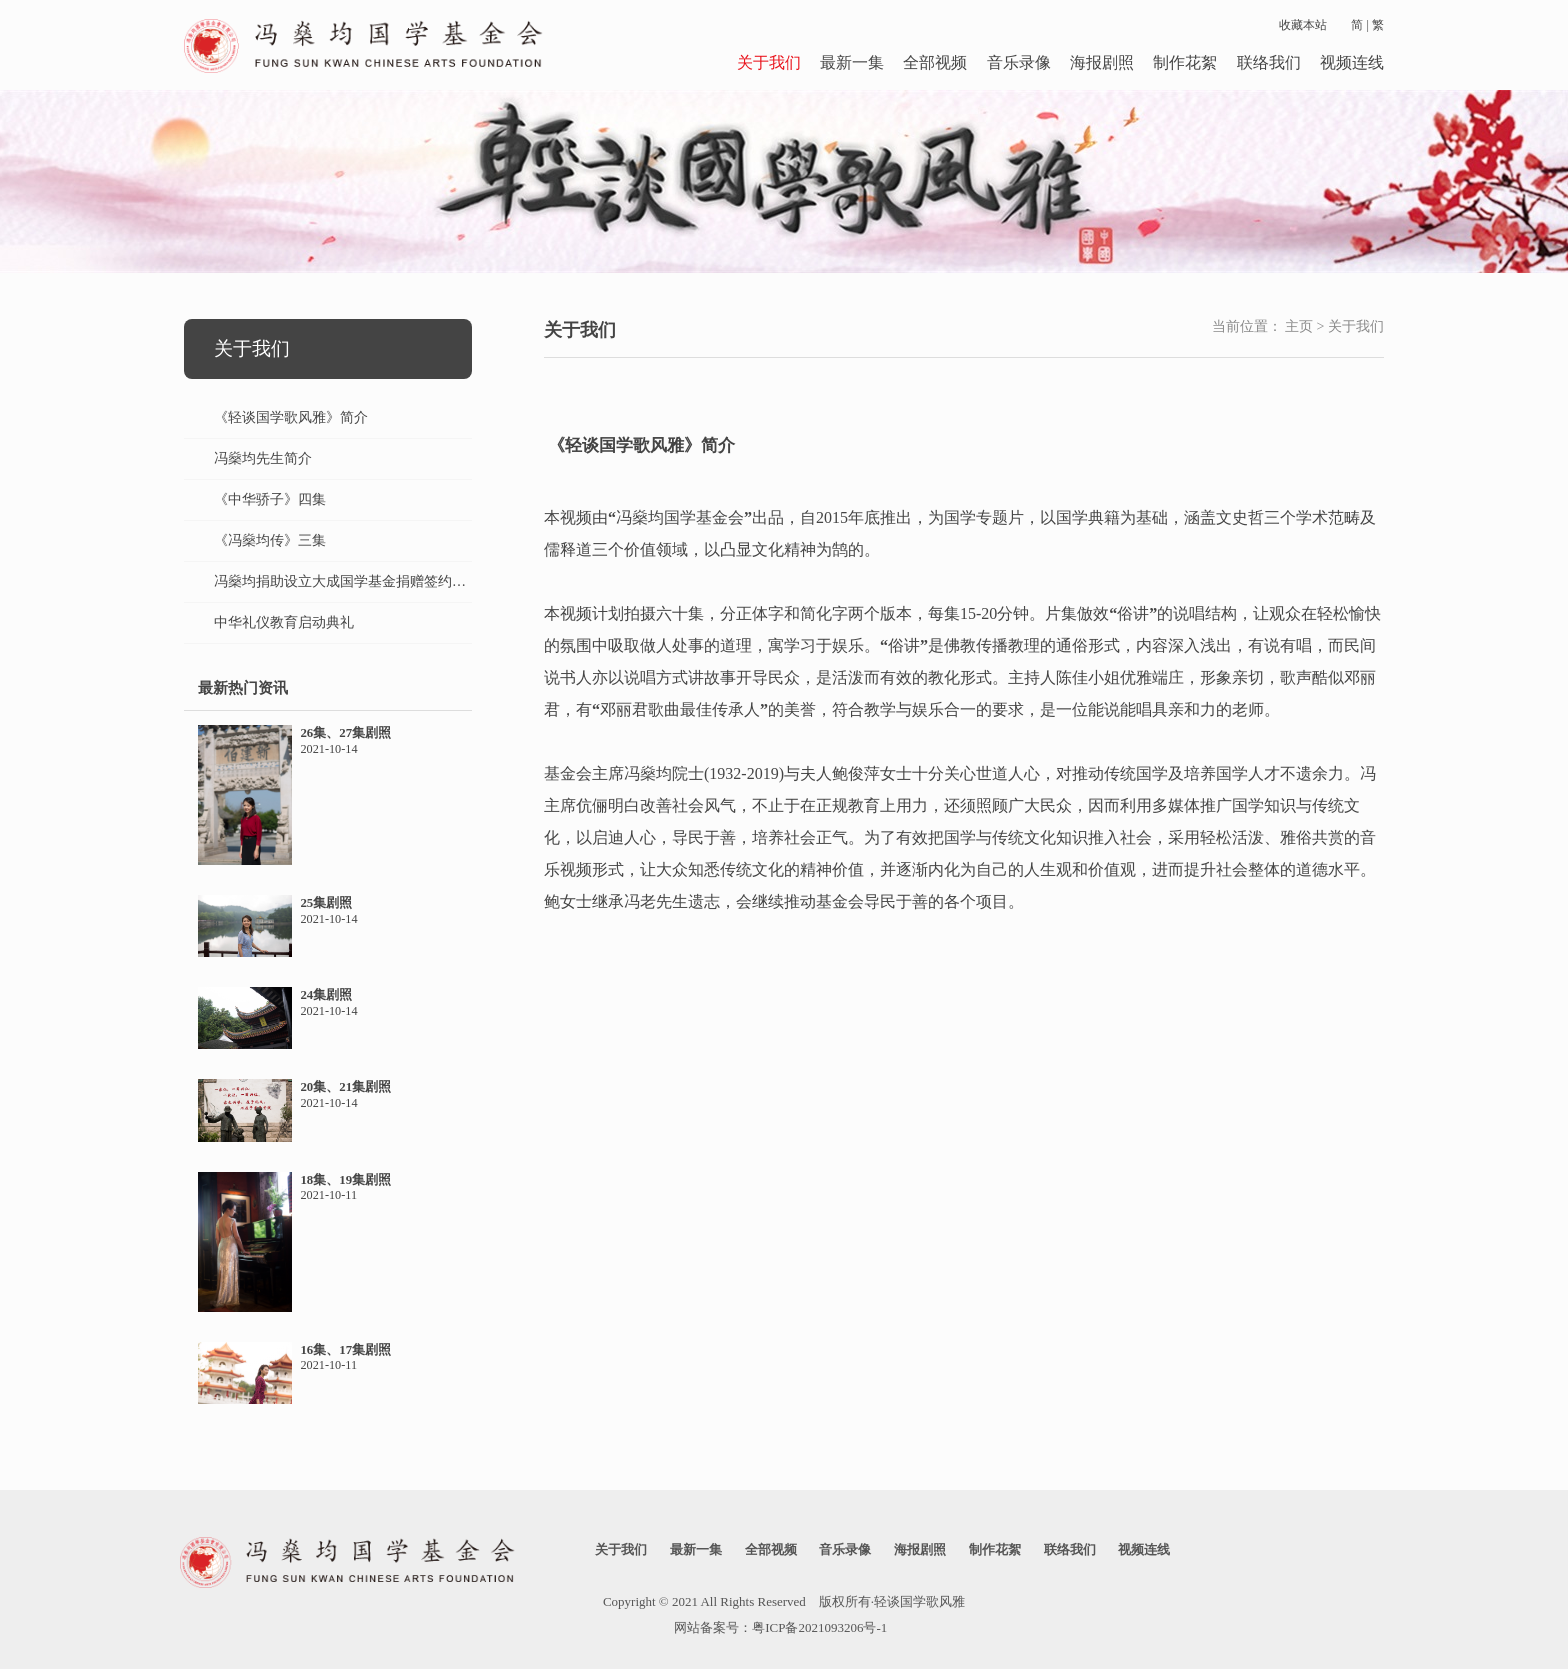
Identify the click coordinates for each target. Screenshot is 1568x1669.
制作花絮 (1185, 62)
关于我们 (769, 62)
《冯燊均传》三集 (270, 540)
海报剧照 (1102, 62)
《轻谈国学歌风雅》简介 (291, 417)
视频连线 (1352, 62)
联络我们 (1269, 62)
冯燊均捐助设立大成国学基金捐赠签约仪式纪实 (361, 581)
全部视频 (935, 62)
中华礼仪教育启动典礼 (284, 622)
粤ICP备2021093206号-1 (819, 1627)
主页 (1299, 326)
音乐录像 (1019, 62)
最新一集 (852, 62)
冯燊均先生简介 (263, 458)
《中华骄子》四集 (270, 499)
